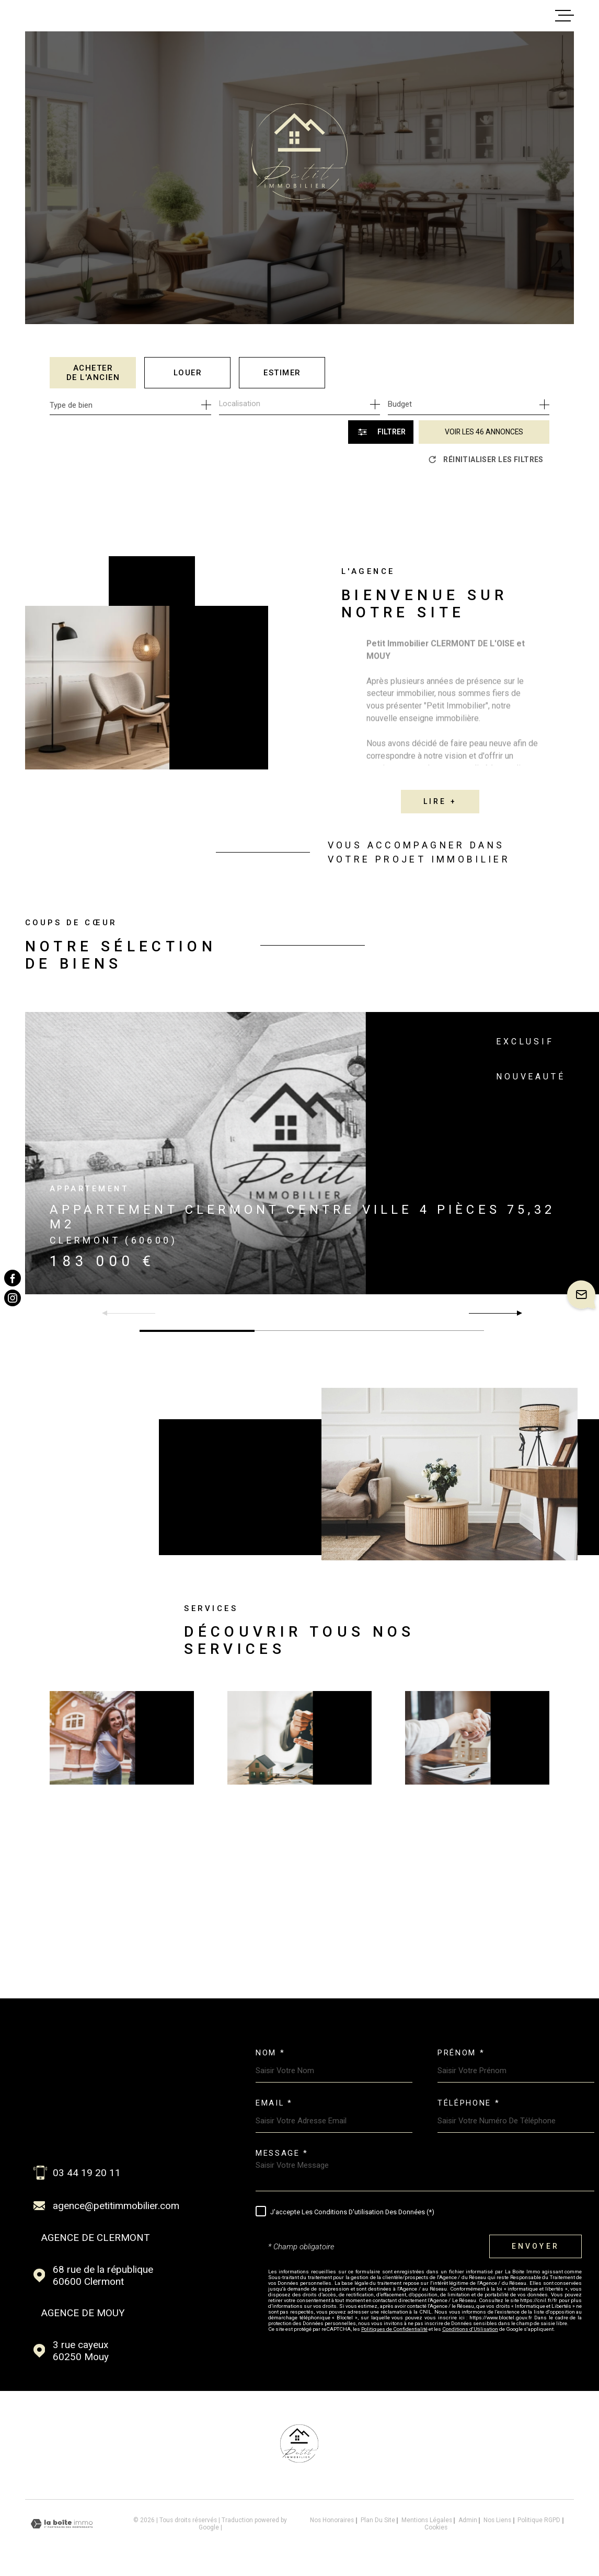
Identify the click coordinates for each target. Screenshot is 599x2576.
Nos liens (497, 2520)
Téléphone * (468, 2103)
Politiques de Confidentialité (394, 2329)
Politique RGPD (538, 2520)
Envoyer (535, 2246)
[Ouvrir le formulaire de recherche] (380, 432)
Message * (282, 2153)
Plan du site (378, 2520)
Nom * (270, 2053)
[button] (515, 1313)
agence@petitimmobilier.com (116, 2206)
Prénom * (461, 2053)
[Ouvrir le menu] (564, 15)
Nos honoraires (332, 2520)
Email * (274, 2103)
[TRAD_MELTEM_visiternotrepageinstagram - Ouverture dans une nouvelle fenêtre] (12, 1298)
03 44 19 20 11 (87, 2173)
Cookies (435, 2528)
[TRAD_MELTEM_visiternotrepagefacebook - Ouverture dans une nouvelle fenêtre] (12, 1278)
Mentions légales (426, 2520)
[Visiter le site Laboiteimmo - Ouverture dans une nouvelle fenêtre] (61, 2524)
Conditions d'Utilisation (470, 2329)
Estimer (282, 372)
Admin (467, 2520)
